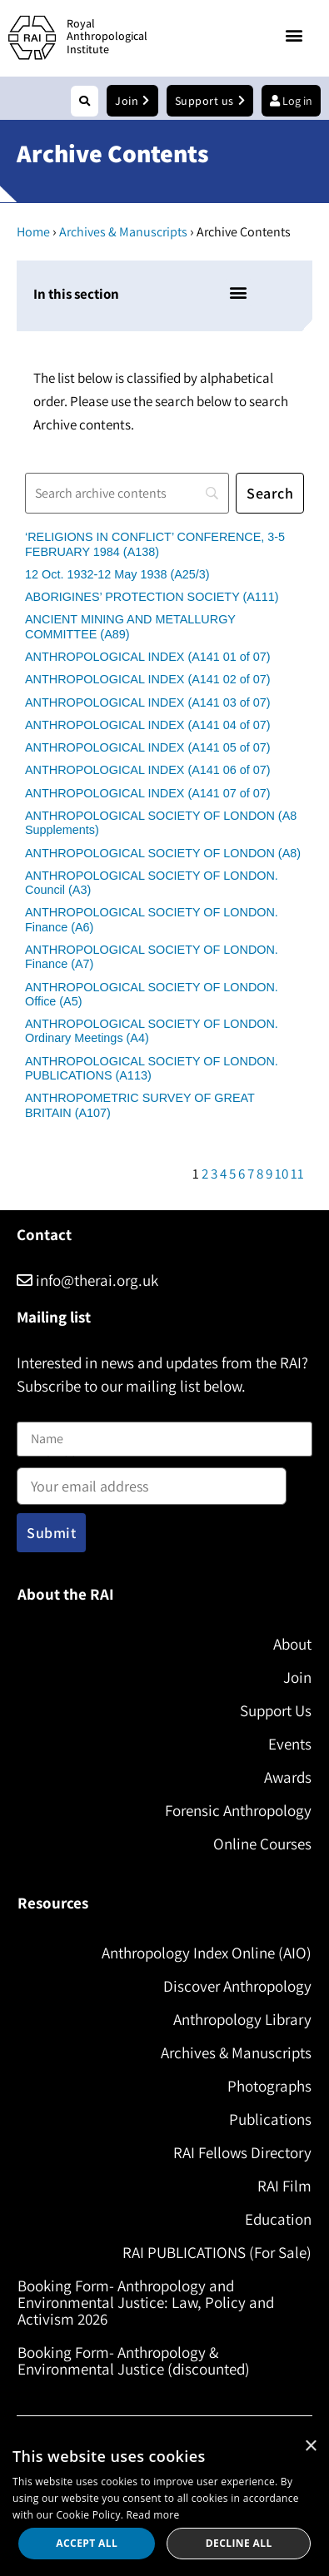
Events (290, 1744)
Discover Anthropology (237, 1986)
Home (33, 232)
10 (281, 1173)
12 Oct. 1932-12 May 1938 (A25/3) (117, 574)
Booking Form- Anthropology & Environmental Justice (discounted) (133, 2360)
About (292, 1644)
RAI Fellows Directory (242, 2152)
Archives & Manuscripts (123, 232)
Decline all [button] (239, 2543)
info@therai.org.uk (87, 1280)
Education (278, 2219)
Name (34, 1411)
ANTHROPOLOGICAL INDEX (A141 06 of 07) (148, 770)
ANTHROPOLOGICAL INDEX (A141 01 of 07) (148, 656)
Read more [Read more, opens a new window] (153, 2515)
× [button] (310, 2446)
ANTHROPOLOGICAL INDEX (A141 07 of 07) (148, 793)
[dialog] (164, 2502)
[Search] (127, 493)
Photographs (269, 2086)
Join (297, 1677)
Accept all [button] (86, 2543)
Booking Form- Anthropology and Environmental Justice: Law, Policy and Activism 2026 (145, 2302)
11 (297, 1173)
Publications (270, 2119)
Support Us (276, 1710)
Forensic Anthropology (238, 1810)
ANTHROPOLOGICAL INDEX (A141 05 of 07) (148, 747)
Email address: (152, 1481)
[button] (294, 35)
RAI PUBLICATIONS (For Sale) (217, 2252)
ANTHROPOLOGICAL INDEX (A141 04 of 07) (148, 725)
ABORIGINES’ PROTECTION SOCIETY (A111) (152, 596)
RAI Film (284, 2186)
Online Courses (262, 1844)
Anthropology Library (242, 2019)
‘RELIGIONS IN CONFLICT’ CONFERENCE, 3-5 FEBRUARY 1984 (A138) (155, 544)
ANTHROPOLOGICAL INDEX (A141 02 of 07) (148, 679)
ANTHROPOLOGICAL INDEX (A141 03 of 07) (148, 702)
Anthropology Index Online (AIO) (207, 1953)
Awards (288, 1777)
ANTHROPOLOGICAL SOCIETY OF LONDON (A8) (163, 853)
